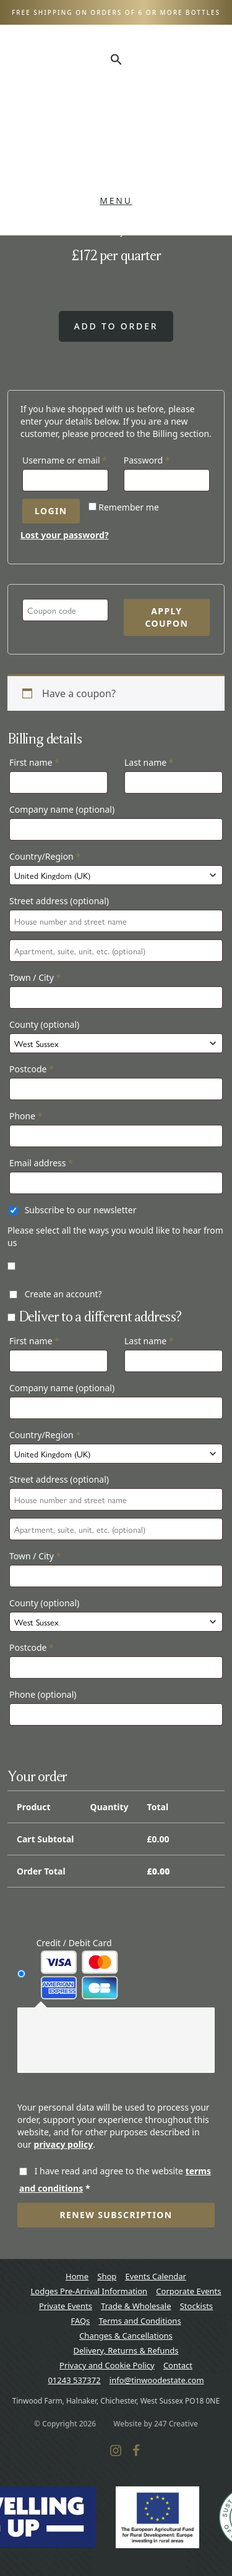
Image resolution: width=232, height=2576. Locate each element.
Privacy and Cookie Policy (107, 2365)
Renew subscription (115, 2215)
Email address (41, 1163)
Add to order (116, 326)
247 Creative (176, 2423)
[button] (116, 59)
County (44, 1024)
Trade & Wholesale (136, 2305)
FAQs (80, 2320)
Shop (106, 2276)
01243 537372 (74, 2380)
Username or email (65, 459)
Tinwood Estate (116, 129)
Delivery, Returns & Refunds (125, 2350)
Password (165, 459)
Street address (59, 901)
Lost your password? (64, 535)
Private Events (65, 2305)
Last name (148, 762)
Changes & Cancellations (126, 2335)
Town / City (35, 977)
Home (77, 2276)
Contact (177, 2365)
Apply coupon (166, 617)
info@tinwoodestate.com (157, 2380)
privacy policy (63, 2144)
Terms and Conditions (139, 2320)
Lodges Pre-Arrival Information (88, 2291)
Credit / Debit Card (78, 1968)
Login (51, 511)
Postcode (31, 1069)
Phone (25, 1116)
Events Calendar (155, 2276)
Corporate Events (188, 2291)
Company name (61, 809)
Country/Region (44, 856)
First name (34, 762)
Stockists (196, 2305)
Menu (116, 200)
